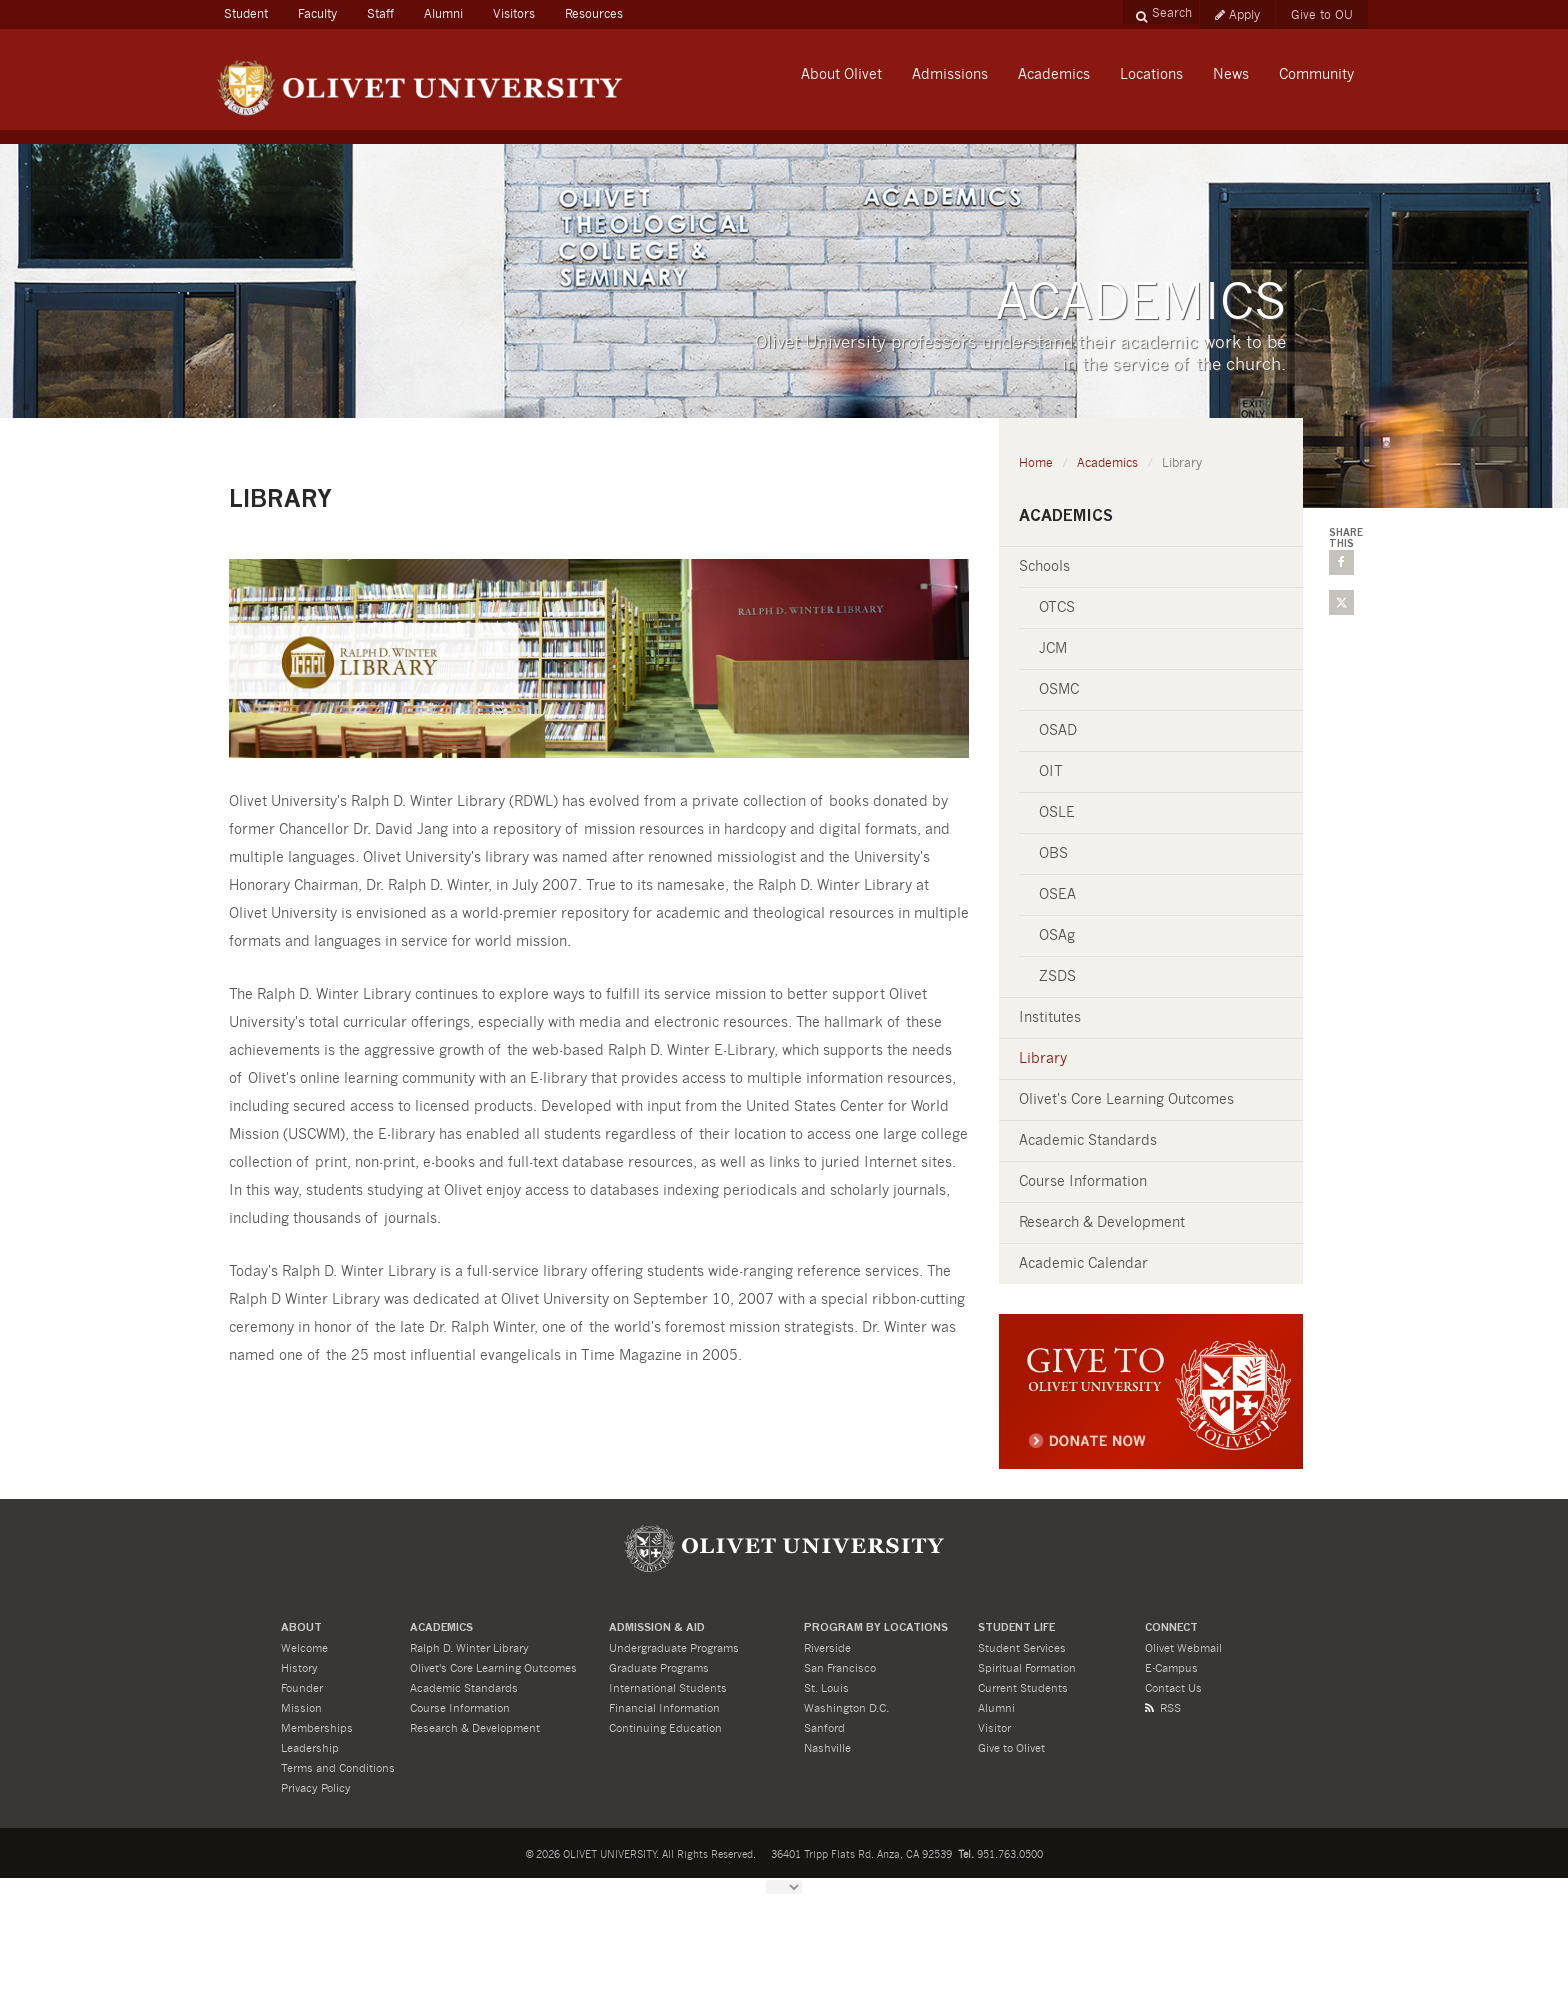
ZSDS (1057, 977)
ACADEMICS (441, 1628)
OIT (1051, 772)
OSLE (1057, 813)
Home (1036, 463)
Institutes (1050, 1018)
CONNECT (1171, 1628)
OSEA (1057, 895)
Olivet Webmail (1183, 1648)
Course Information (1083, 1182)
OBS (1053, 854)
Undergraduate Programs (674, 1648)
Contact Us (1173, 1688)
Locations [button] (1151, 75)
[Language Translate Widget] (784, 1887)
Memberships (317, 1728)
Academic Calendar (1083, 1264)
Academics (1107, 463)
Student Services (1022, 1648)
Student (253, 11)
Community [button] (1316, 75)
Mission (301, 1708)
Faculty (317, 14)
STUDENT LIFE (1016, 1628)
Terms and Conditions (338, 1768)
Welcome (304, 1648)
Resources (594, 14)
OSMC (1059, 690)
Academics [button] (1054, 75)
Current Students (1023, 1688)
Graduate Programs (659, 1668)
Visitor (994, 1728)
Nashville (827, 1748)
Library (1043, 1059)
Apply (1237, 15)
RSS (1163, 1708)
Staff (380, 14)
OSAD (1058, 731)
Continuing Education (665, 1728)
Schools (1044, 567)
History (299, 1668)
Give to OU (1322, 15)
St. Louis (826, 1688)
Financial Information (664, 1708)
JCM (1053, 649)
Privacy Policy (316, 1788)
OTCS (1057, 608)
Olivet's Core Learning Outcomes (1126, 1100)
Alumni (443, 14)
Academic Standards (1088, 1141)
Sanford (824, 1728)
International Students (668, 1688)
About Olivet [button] (841, 75)
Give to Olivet (1011, 1748)
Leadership (310, 1748)
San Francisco (840, 1668)
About (301, 1628)
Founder (302, 1688)
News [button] (1231, 75)
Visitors (514, 14)
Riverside (827, 1648)
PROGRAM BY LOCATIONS (876, 1628)
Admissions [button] (950, 75)
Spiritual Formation (1027, 1668)
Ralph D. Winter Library (469, 1648)
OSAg (1057, 936)
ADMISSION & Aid (657, 1628)
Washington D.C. (846, 1708)
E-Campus (1171, 1668)
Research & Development (1102, 1223)
